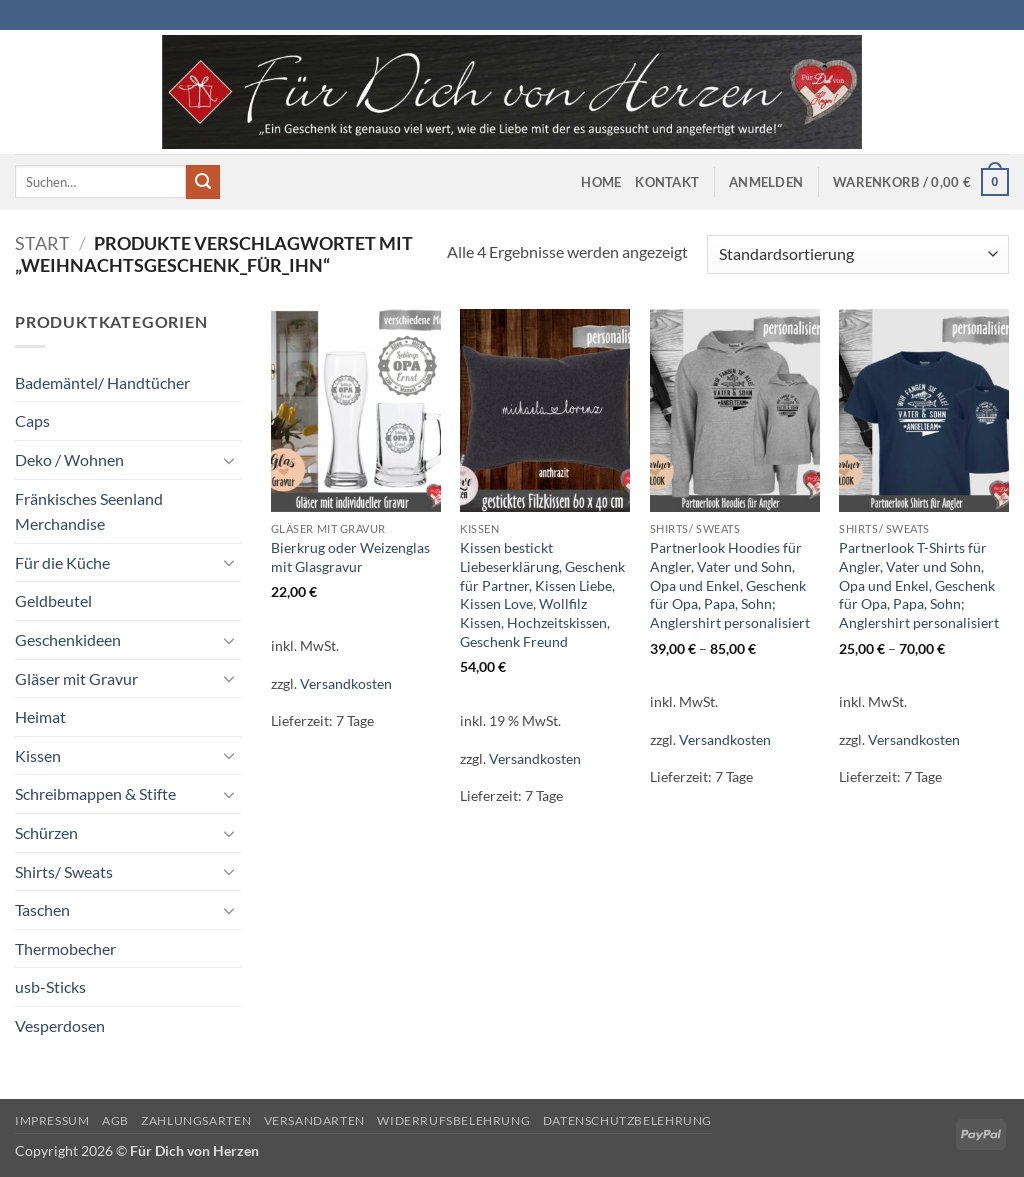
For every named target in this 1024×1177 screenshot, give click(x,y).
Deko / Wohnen (69, 459)
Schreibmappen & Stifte (95, 793)
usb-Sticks (50, 986)
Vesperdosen (60, 1025)
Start (42, 243)
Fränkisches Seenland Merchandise (89, 511)
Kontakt (667, 182)
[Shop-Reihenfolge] (858, 254)
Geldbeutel (53, 600)
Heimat (40, 716)
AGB (115, 1120)
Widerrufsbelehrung (453, 1120)
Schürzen (46, 832)
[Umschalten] (229, 460)
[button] (766, 182)
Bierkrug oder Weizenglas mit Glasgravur (350, 557)
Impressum (52, 1120)
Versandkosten (346, 683)
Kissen (38, 755)
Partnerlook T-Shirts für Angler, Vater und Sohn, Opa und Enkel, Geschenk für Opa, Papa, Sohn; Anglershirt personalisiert (919, 585)
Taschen (42, 909)
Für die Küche (62, 562)
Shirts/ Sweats (64, 871)
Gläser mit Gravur (76, 678)
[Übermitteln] (203, 182)
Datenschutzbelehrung (627, 1120)
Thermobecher (65, 948)
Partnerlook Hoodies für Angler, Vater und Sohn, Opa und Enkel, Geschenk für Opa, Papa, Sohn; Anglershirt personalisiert (730, 585)
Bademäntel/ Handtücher (102, 382)
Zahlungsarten (196, 1120)
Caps (32, 420)
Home (601, 182)
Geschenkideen (68, 639)
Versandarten (314, 1120)
